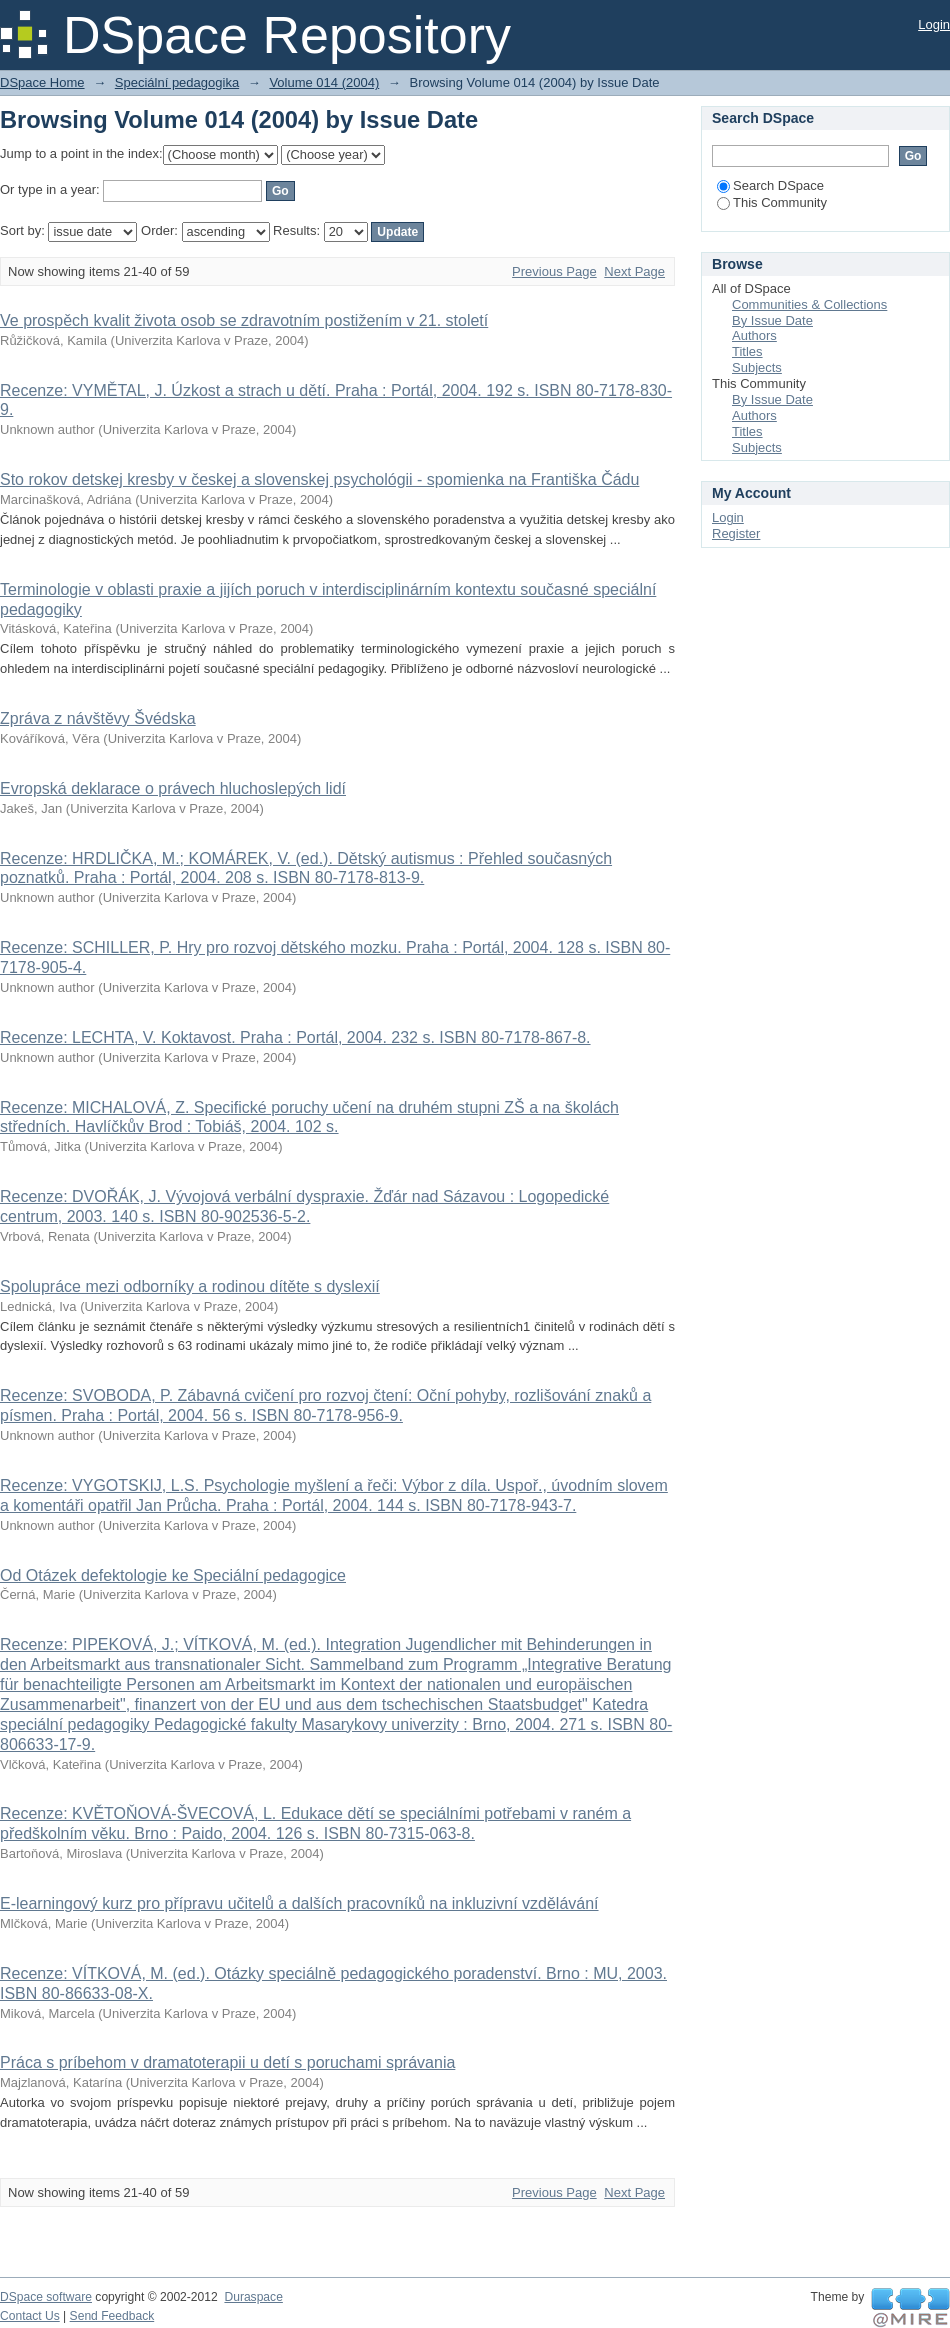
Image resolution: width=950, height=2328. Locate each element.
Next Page (634, 271)
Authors (754, 335)
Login (934, 24)
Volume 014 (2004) (324, 82)
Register (736, 533)
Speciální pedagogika (177, 82)
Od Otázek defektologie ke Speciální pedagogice (173, 1575)
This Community (772, 202)
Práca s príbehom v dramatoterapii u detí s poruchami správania (227, 2062)
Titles (747, 351)
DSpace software (46, 2297)
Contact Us (30, 2316)
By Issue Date (772, 320)
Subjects (757, 367)
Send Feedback (112, 2316)
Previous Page (554, 271)
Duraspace (253, 2297)
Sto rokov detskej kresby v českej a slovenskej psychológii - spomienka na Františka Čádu (319, 479)
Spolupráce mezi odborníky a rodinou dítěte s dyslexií (190, 1286)
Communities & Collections (809, 304)
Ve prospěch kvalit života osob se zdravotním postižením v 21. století (244, 320)
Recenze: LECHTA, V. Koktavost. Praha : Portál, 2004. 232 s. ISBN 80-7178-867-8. (295, 1037)
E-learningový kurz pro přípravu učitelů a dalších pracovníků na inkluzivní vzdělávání (299, 1903)
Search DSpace (770, 185)
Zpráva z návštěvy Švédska (98, 718)
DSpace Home (42, 82)
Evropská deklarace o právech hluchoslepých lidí (173, 788)
